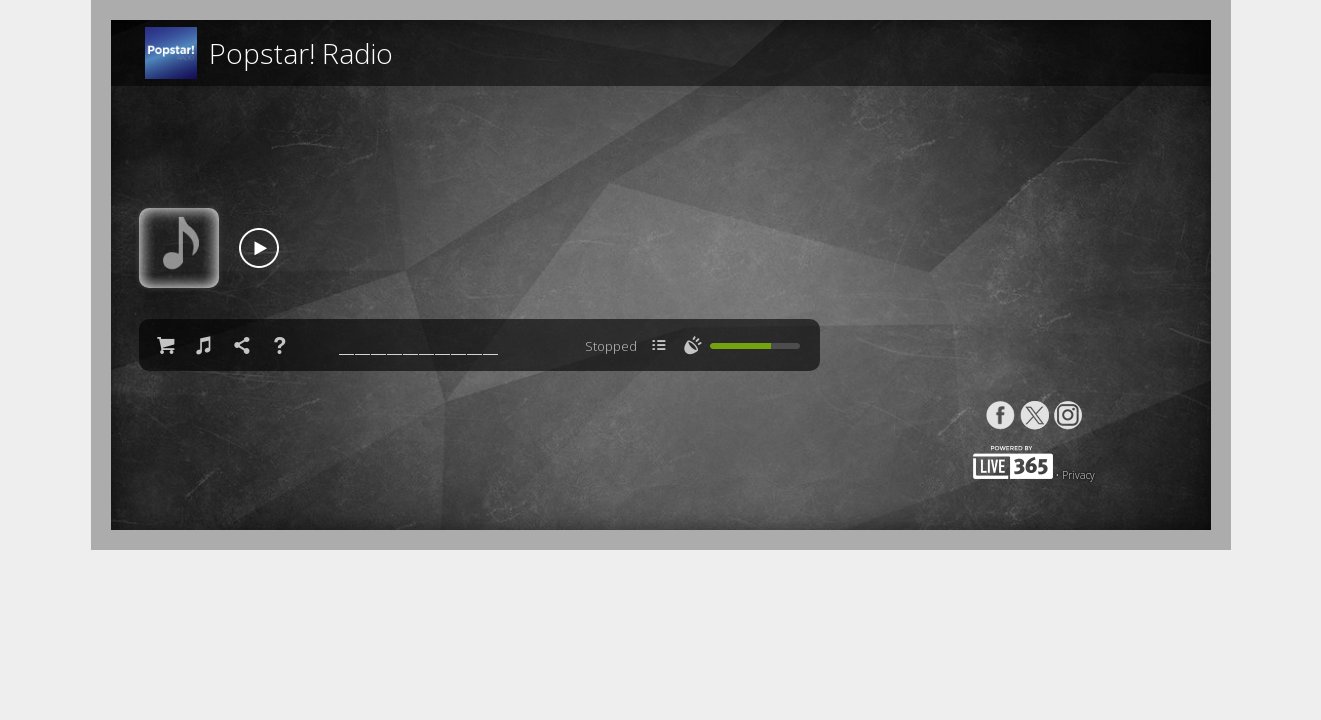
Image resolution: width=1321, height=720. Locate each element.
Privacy (1078, 475)
